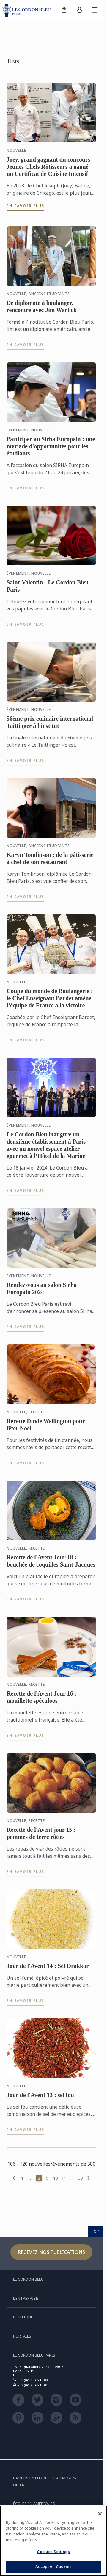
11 (64, 2178)
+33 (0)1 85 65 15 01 (32, 2385)
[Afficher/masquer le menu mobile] (95, 10)
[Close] (99, 2513)
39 (80, 2178)
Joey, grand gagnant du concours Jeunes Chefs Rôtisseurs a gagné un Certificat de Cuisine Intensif (48, 166)
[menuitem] (64, 10)
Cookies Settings (53, 2551)
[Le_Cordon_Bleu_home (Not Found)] (28, 10)
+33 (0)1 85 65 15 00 (32, 2380)
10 (55, 2178)
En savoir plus (25, 205)
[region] (53, 2540)
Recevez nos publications (51, 2252)
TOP (95, 2231)
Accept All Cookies (53, 2566)
